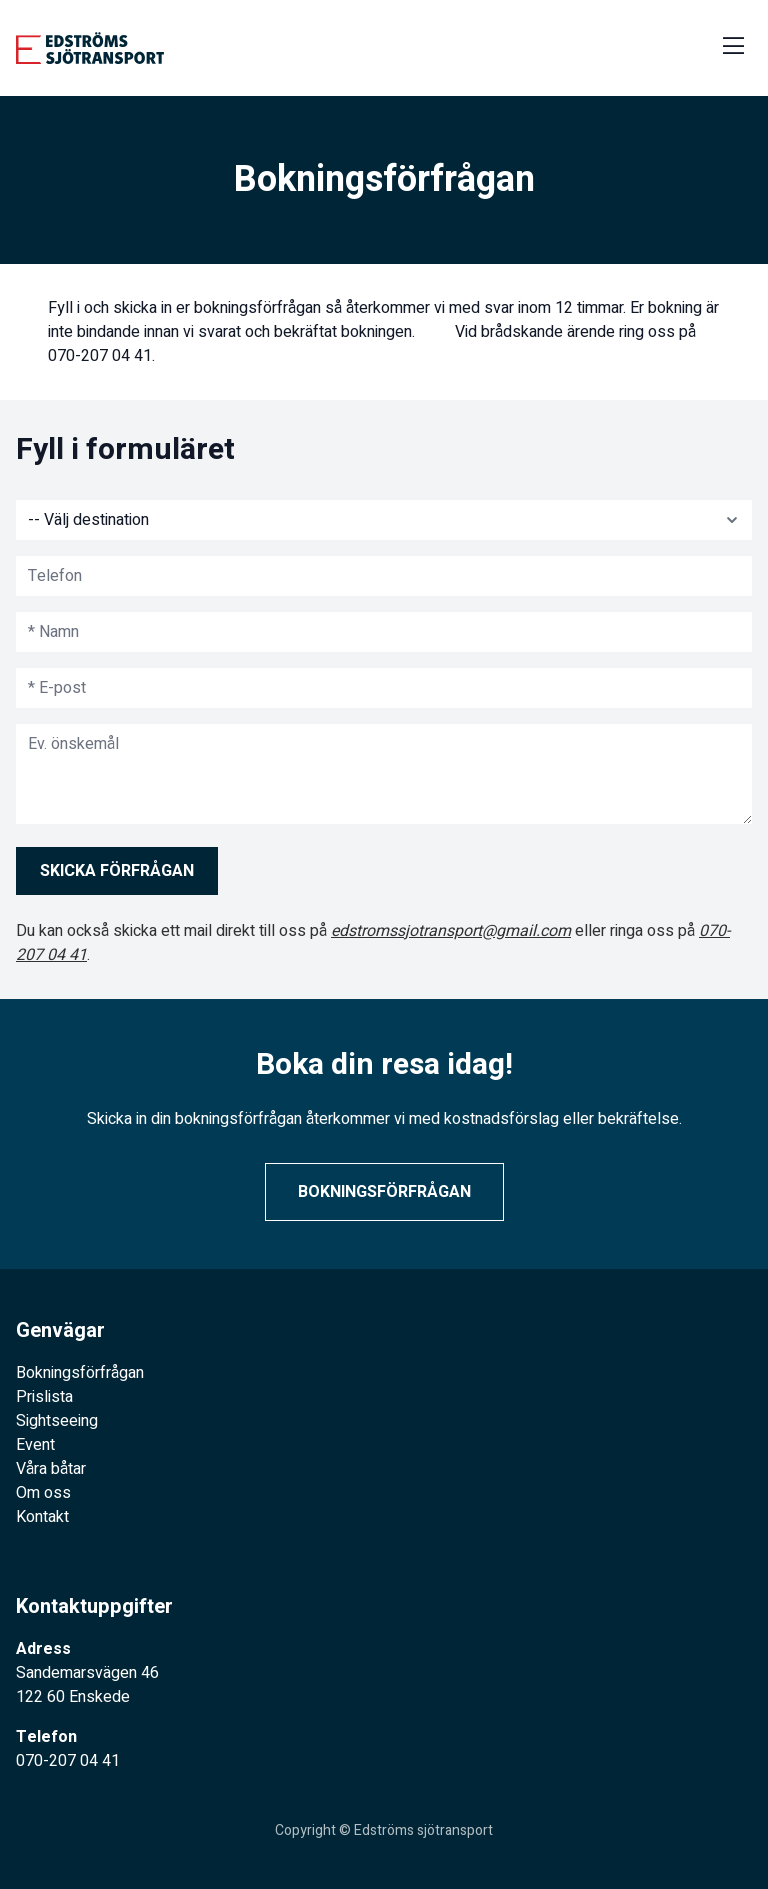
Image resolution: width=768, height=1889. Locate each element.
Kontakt (42, 1517)
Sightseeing (57, 1421)
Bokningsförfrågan (384, 1192)
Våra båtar (51, 1469)
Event (35, 1445)
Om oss (43, 1493)
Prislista (44, 1397)
